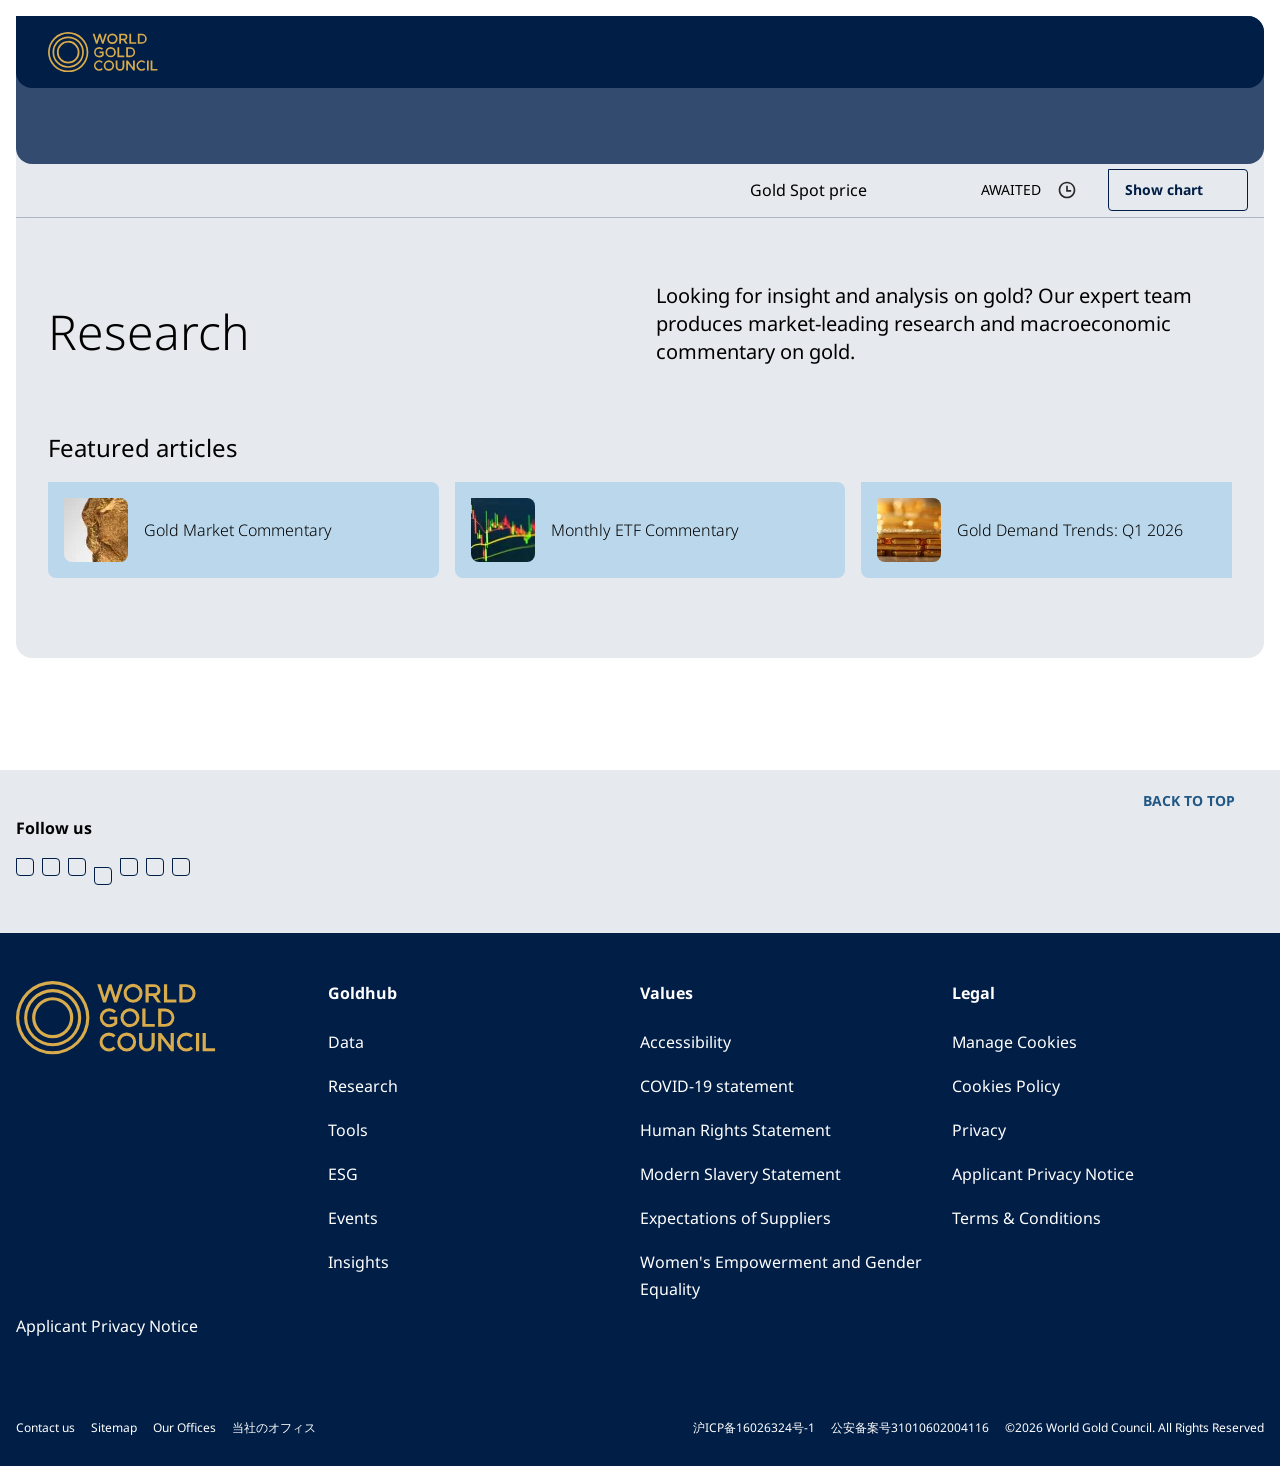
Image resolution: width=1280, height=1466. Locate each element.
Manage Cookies (1015, 1043)
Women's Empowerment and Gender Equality (781, 1277)
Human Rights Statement (735, 1131)
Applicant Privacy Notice (1043, 1175)
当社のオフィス (274, 1427)
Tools (348, 1131)
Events (353, 1219)
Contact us (45, 1427)
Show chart (1164, 189)
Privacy (979, 1131)
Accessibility (685, 1043)
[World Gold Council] (103, 52)
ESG (343, 1175)
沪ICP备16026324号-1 (754, 1427)
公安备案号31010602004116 (910, 1427)
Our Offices (184, 1427)
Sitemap (114, 1427)
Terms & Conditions (1026, 1219)
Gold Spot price (807, 190)
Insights (358, 1263)
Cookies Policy (1006, 1087)
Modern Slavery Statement (741, 1175)
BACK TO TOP (1189, 800)
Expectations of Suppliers (736, 1219)
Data (346, 1043)
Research (363, 1087)
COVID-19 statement (717, 1087)
